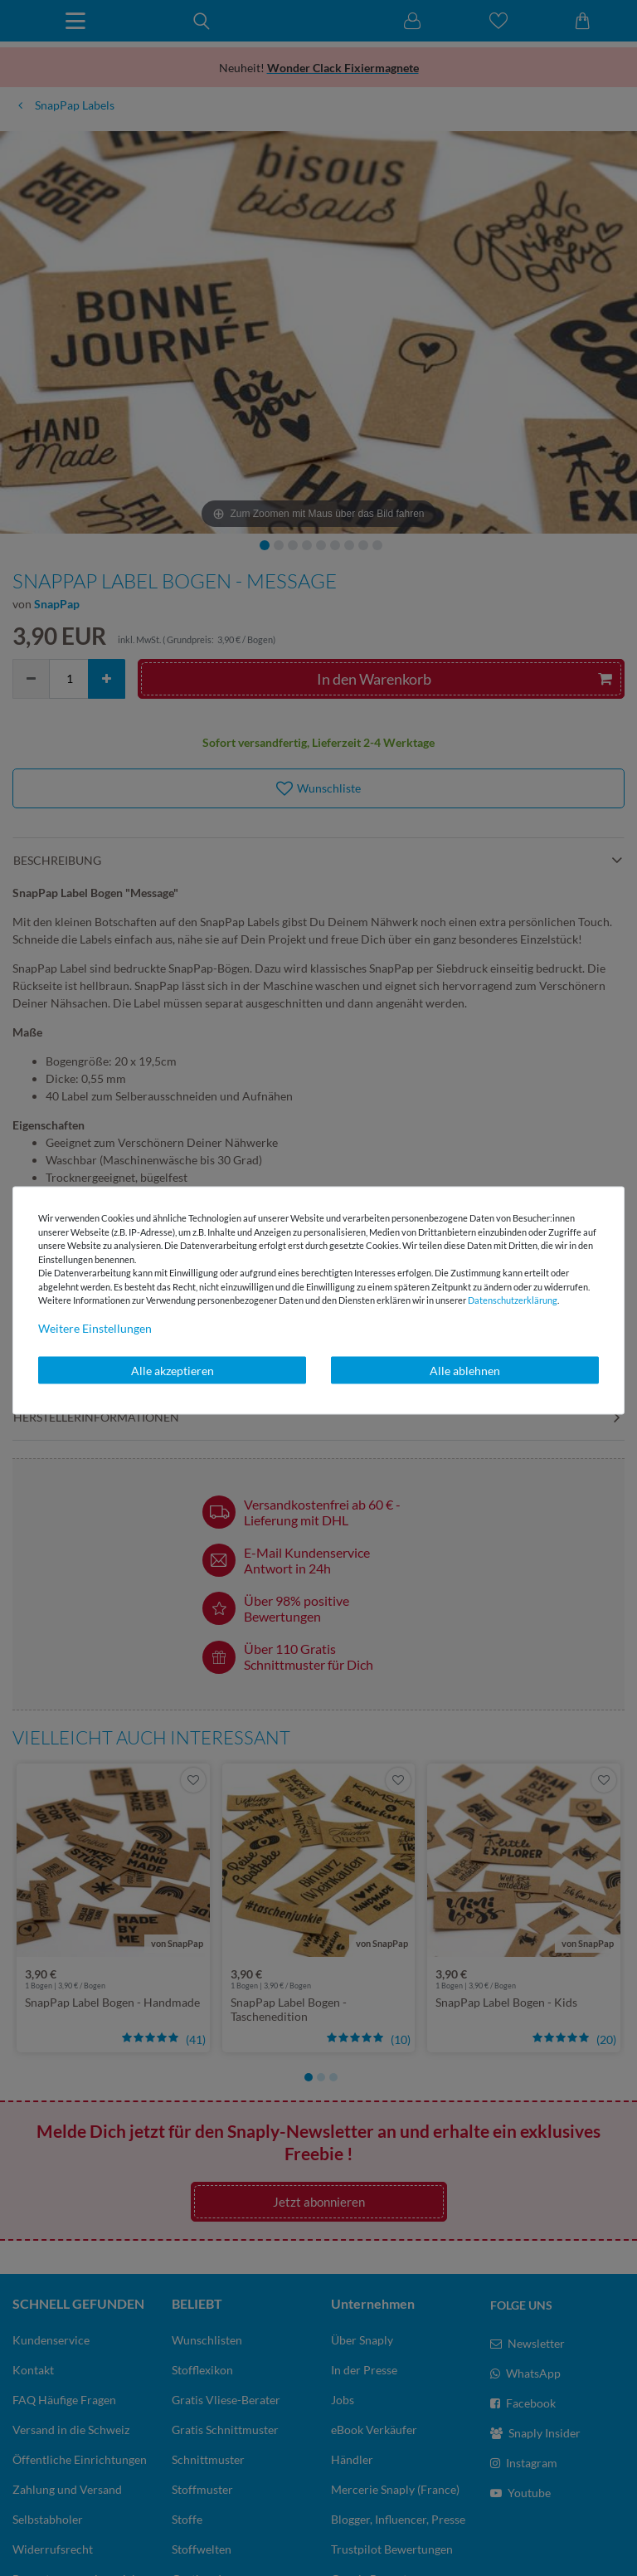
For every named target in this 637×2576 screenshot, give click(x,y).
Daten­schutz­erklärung (512, 1300)
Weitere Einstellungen (95, 1327)
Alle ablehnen (465, 1370)
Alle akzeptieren (172, 1370)
